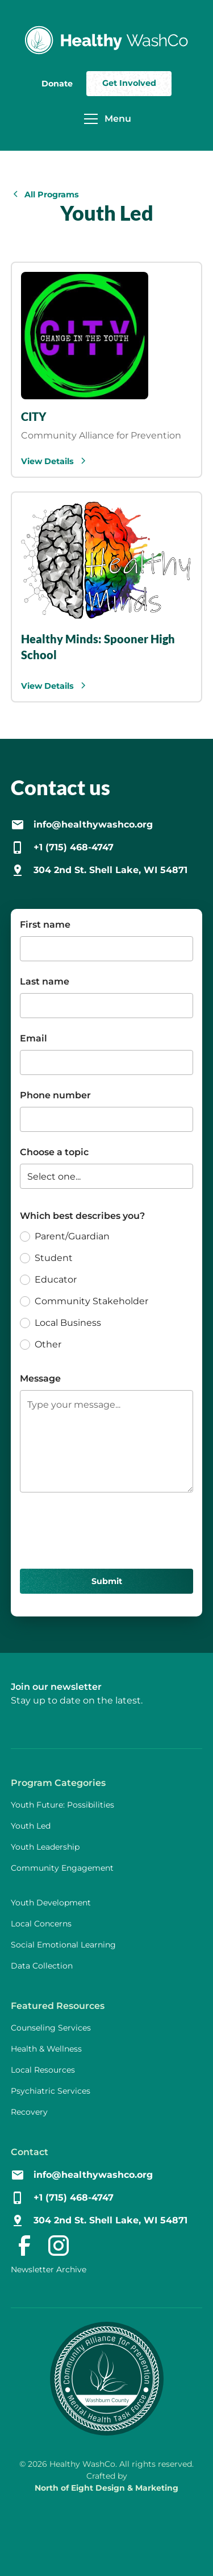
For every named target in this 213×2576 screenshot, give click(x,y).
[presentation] (106, 1528)
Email (33, 1038)
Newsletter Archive (48, 2269)
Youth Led (31, 1826)
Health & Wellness (46, 2049)
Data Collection (42, 1966)
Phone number (55, 1095)
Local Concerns (41, 1923)
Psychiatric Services (50, 2091)
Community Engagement (62, 1868)
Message (40, 1378)
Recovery (29, 2112)
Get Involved (129, 83)
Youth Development (51, 1902)
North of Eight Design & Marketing (106, 2488)
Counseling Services (51, 2028)
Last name (44, 981)
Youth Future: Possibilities (62, 1805)
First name (45, 924)
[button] (104, 119)
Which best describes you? (82, 1215)
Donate (57, 83)
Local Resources (43, 2070)
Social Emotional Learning (63, 1945)
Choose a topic (54, 1152)
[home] (107, 40)
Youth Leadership (45, 1847)
